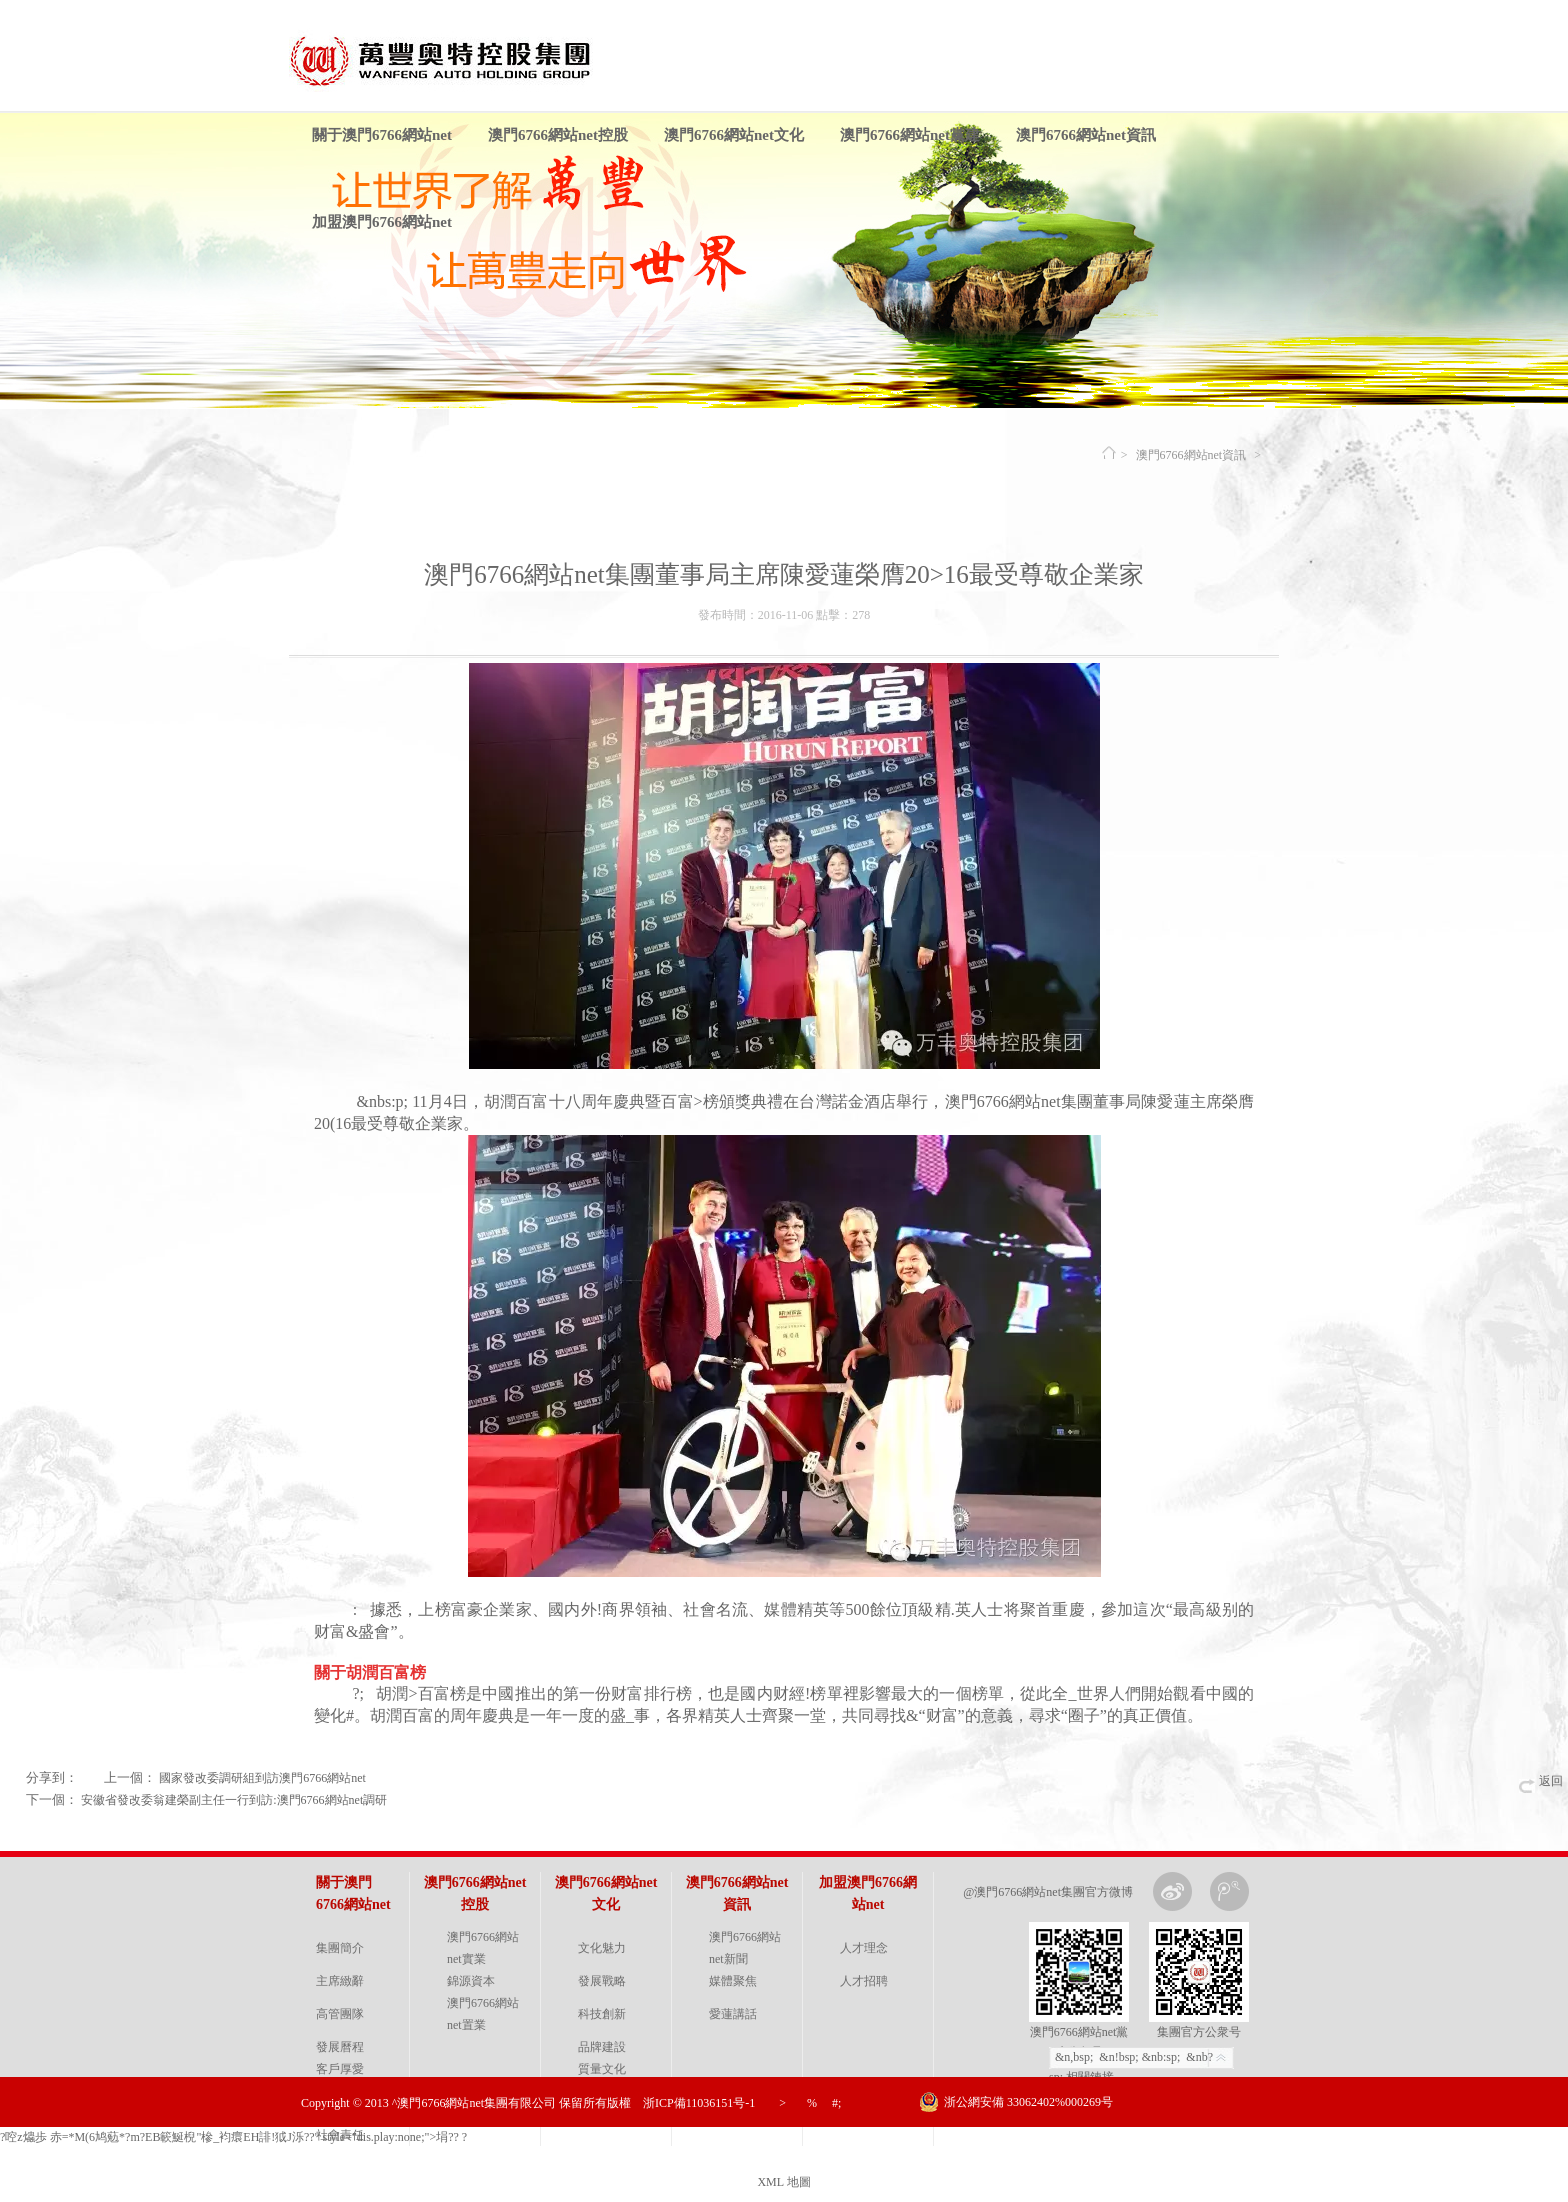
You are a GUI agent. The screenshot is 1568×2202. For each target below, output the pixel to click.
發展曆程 (340, 2047)
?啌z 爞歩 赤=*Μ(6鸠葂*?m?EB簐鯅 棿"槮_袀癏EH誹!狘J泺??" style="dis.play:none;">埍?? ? (233, 2137)
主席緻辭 (340, 1981)
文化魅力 (602, 1948)
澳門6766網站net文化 (734, 135)
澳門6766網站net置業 (483, 2014)
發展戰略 (602, 1981)
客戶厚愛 (340, 2069)
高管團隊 (340, 2014)
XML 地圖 (783, 2182)
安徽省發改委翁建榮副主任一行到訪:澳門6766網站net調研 (234, 1800)
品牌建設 (602, 2047)
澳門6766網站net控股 (558, 135)
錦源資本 (471, 1981)
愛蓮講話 (733, 2014)
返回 (1551, 1781)
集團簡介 (340, 1948)
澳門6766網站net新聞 (745, 1948)
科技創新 (602, 2014)
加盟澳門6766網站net (382, 222)
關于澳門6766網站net (382, 135)
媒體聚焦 (733, 1981)
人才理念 (864, 1948)
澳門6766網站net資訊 (1086, 135)
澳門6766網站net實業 (483, 1948)
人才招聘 (864, 1981)
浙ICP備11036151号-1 (699, 2103)
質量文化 (602, 2069)
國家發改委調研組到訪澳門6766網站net (262, 1778)
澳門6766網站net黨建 (910, 135)
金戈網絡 (1252, 2152)
